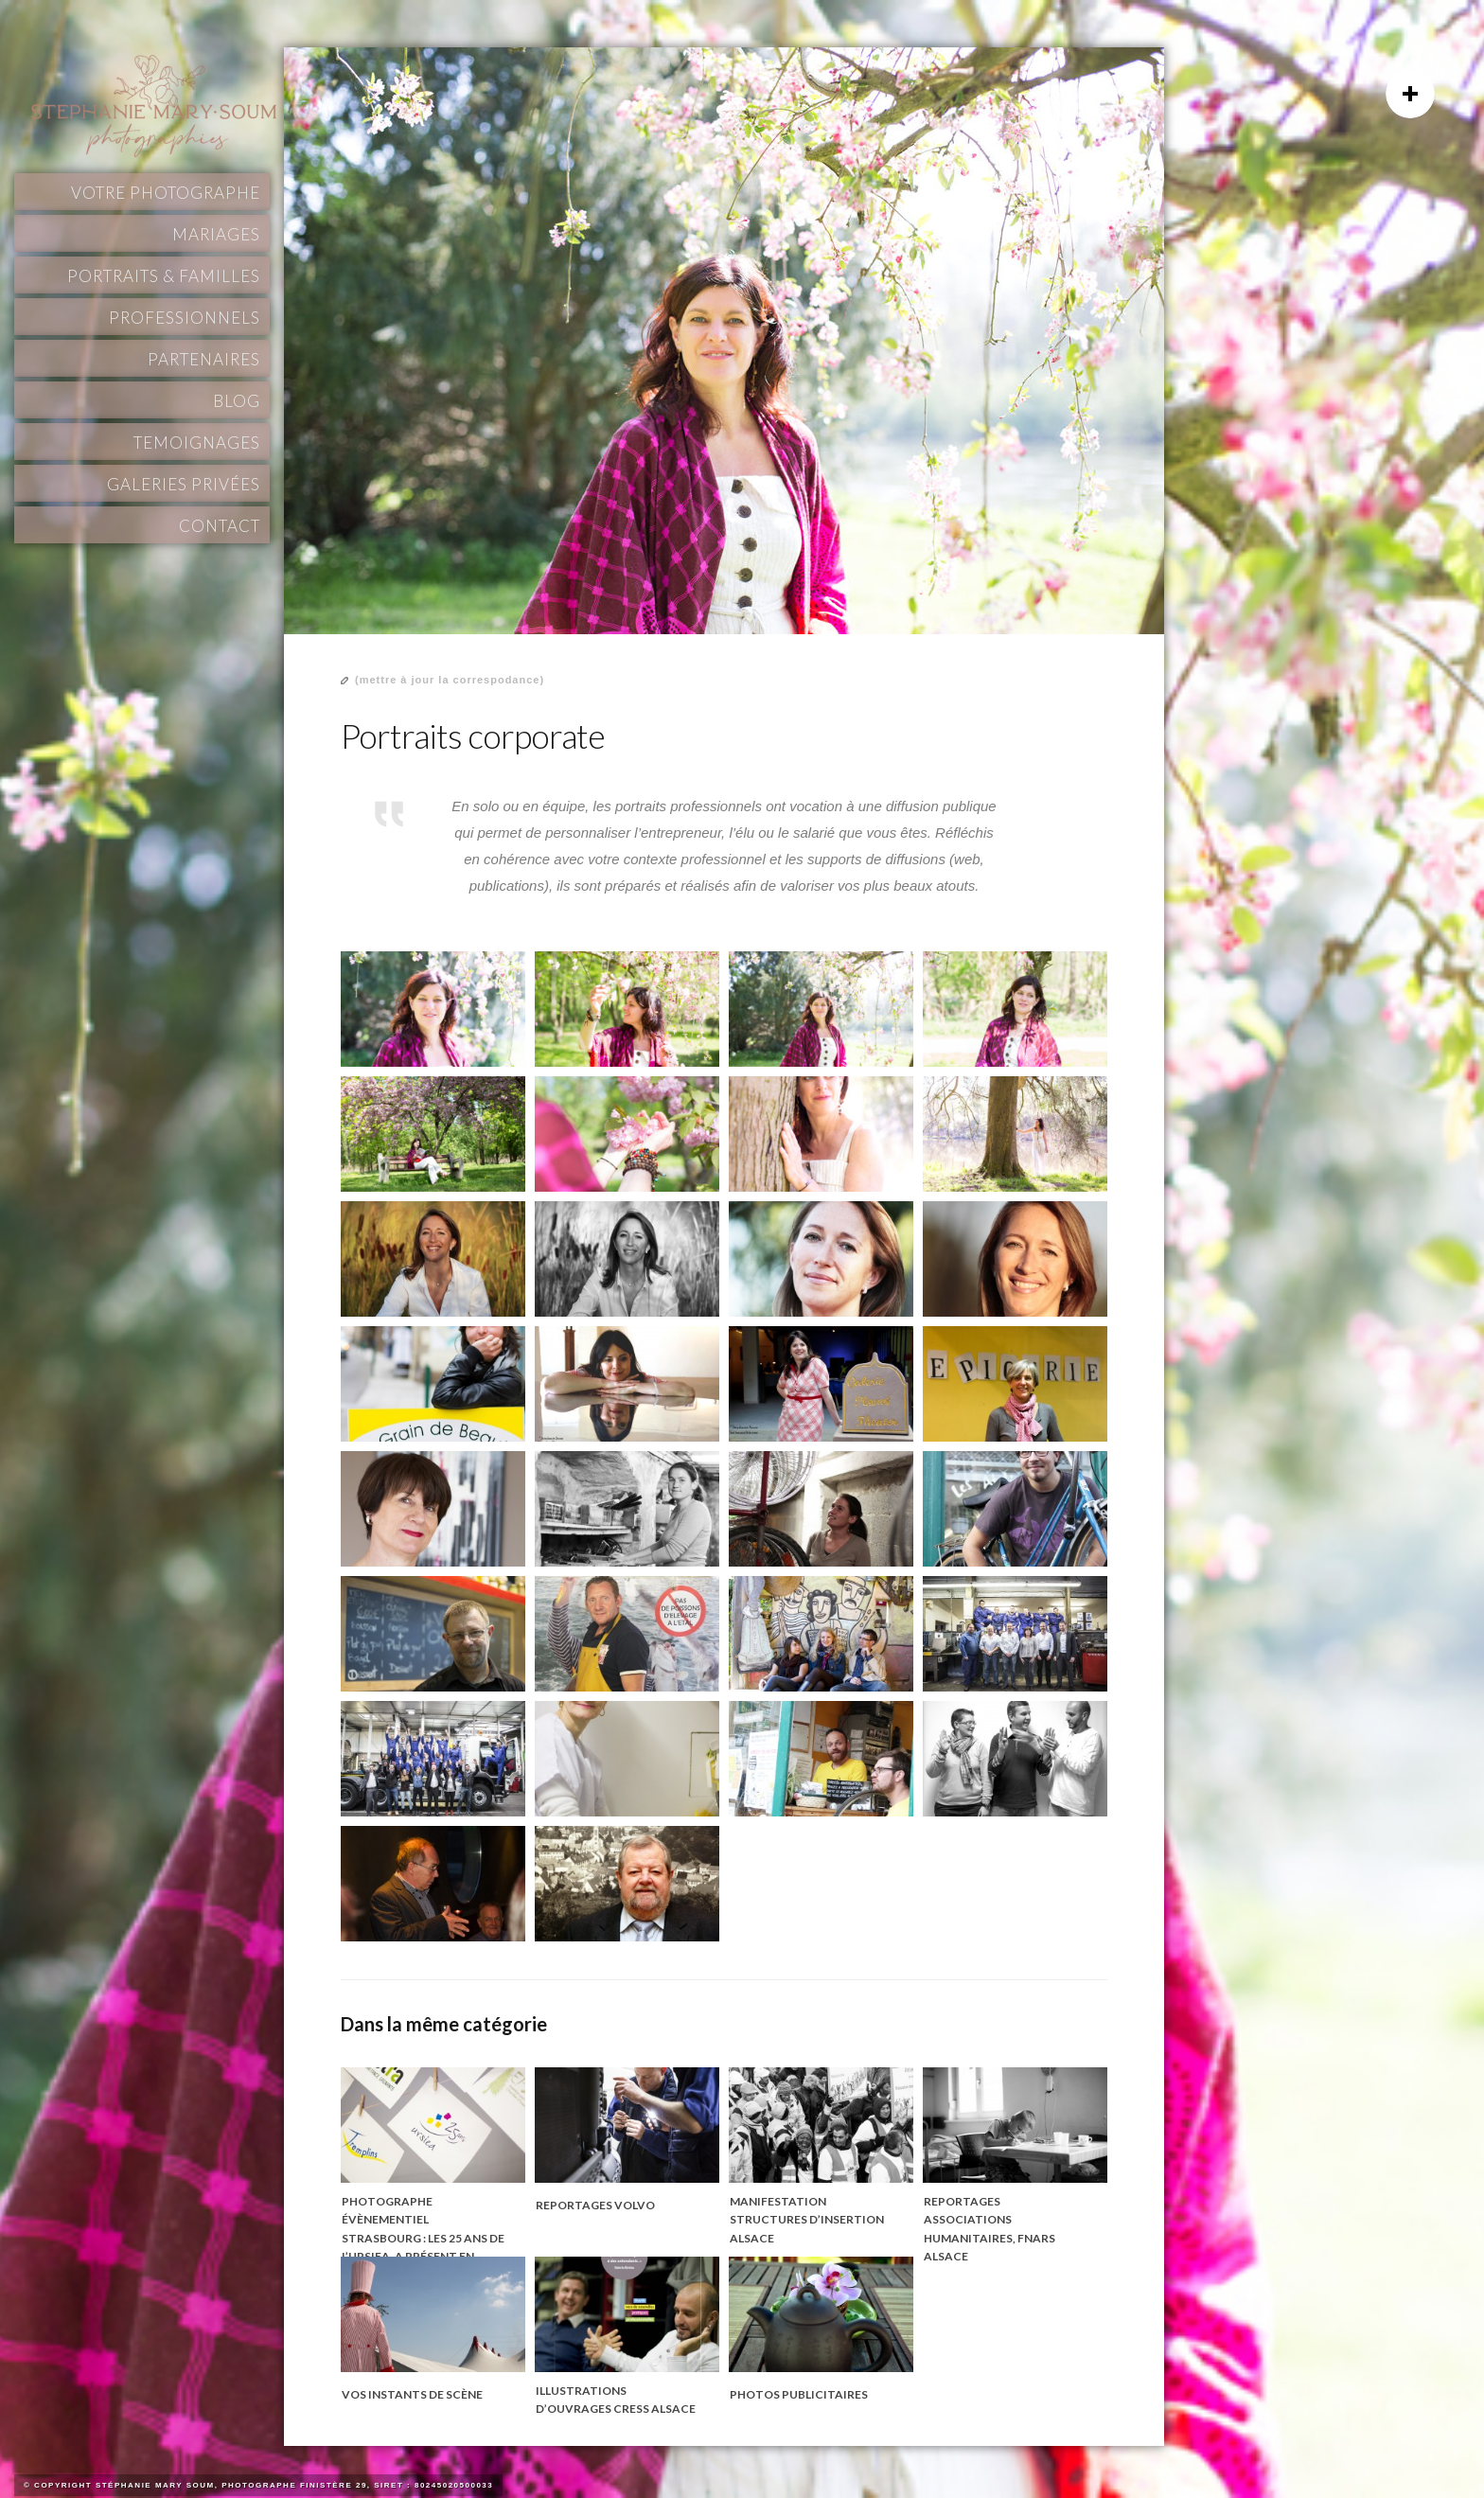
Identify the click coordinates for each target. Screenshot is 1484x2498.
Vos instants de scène (412, 2394)
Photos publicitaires (799, 2394)
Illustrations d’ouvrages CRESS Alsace (616, 2400)
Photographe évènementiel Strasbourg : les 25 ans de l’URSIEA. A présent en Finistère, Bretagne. (423, 2238)
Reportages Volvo (595, 2205)
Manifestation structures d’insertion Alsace (807, 2219)
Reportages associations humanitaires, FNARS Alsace (989, 2229)
